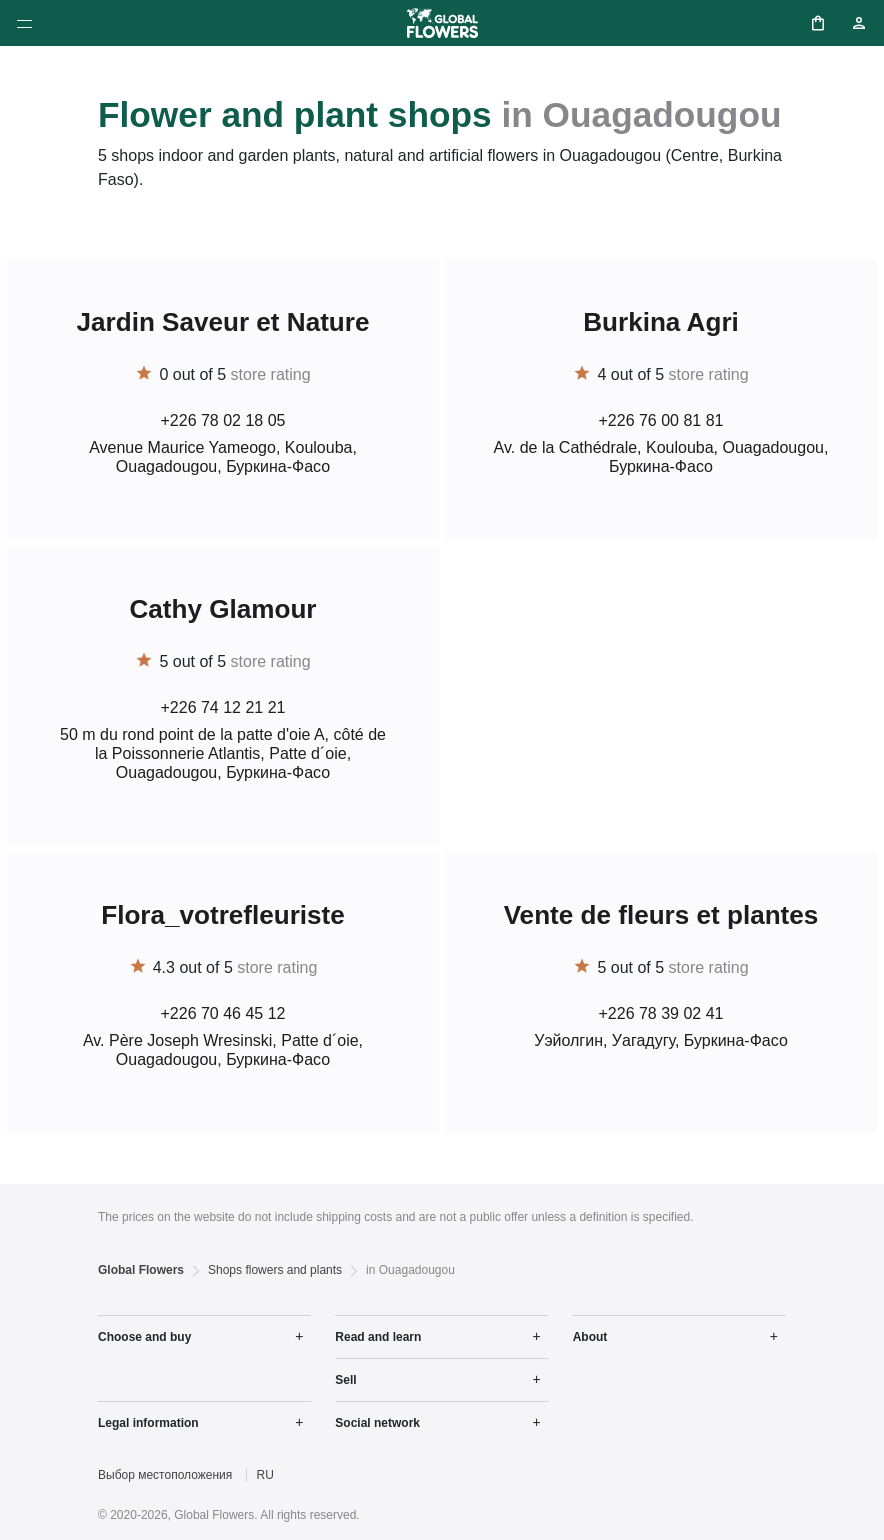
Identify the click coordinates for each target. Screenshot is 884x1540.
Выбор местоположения (165, 1475)
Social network (377, 1423)
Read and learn (378, 1337)
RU (265, 1475)
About (590, 1337)
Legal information (148, 1423)
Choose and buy (144, 1337)
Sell (345, 1380)
